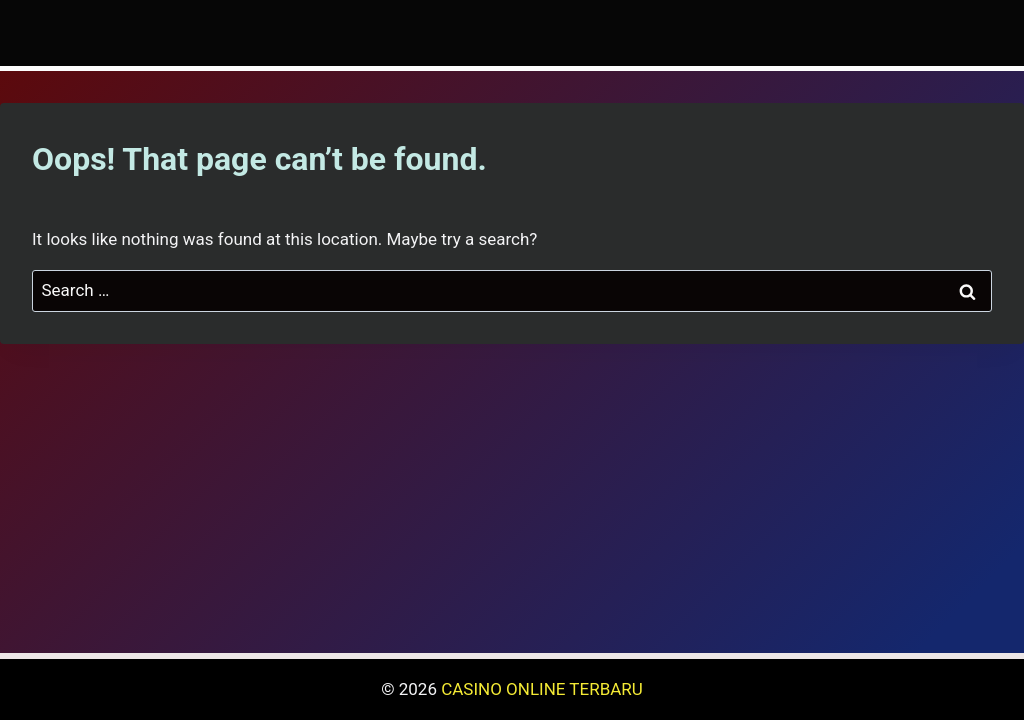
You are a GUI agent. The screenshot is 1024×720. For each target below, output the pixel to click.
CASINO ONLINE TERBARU (542, 689)
